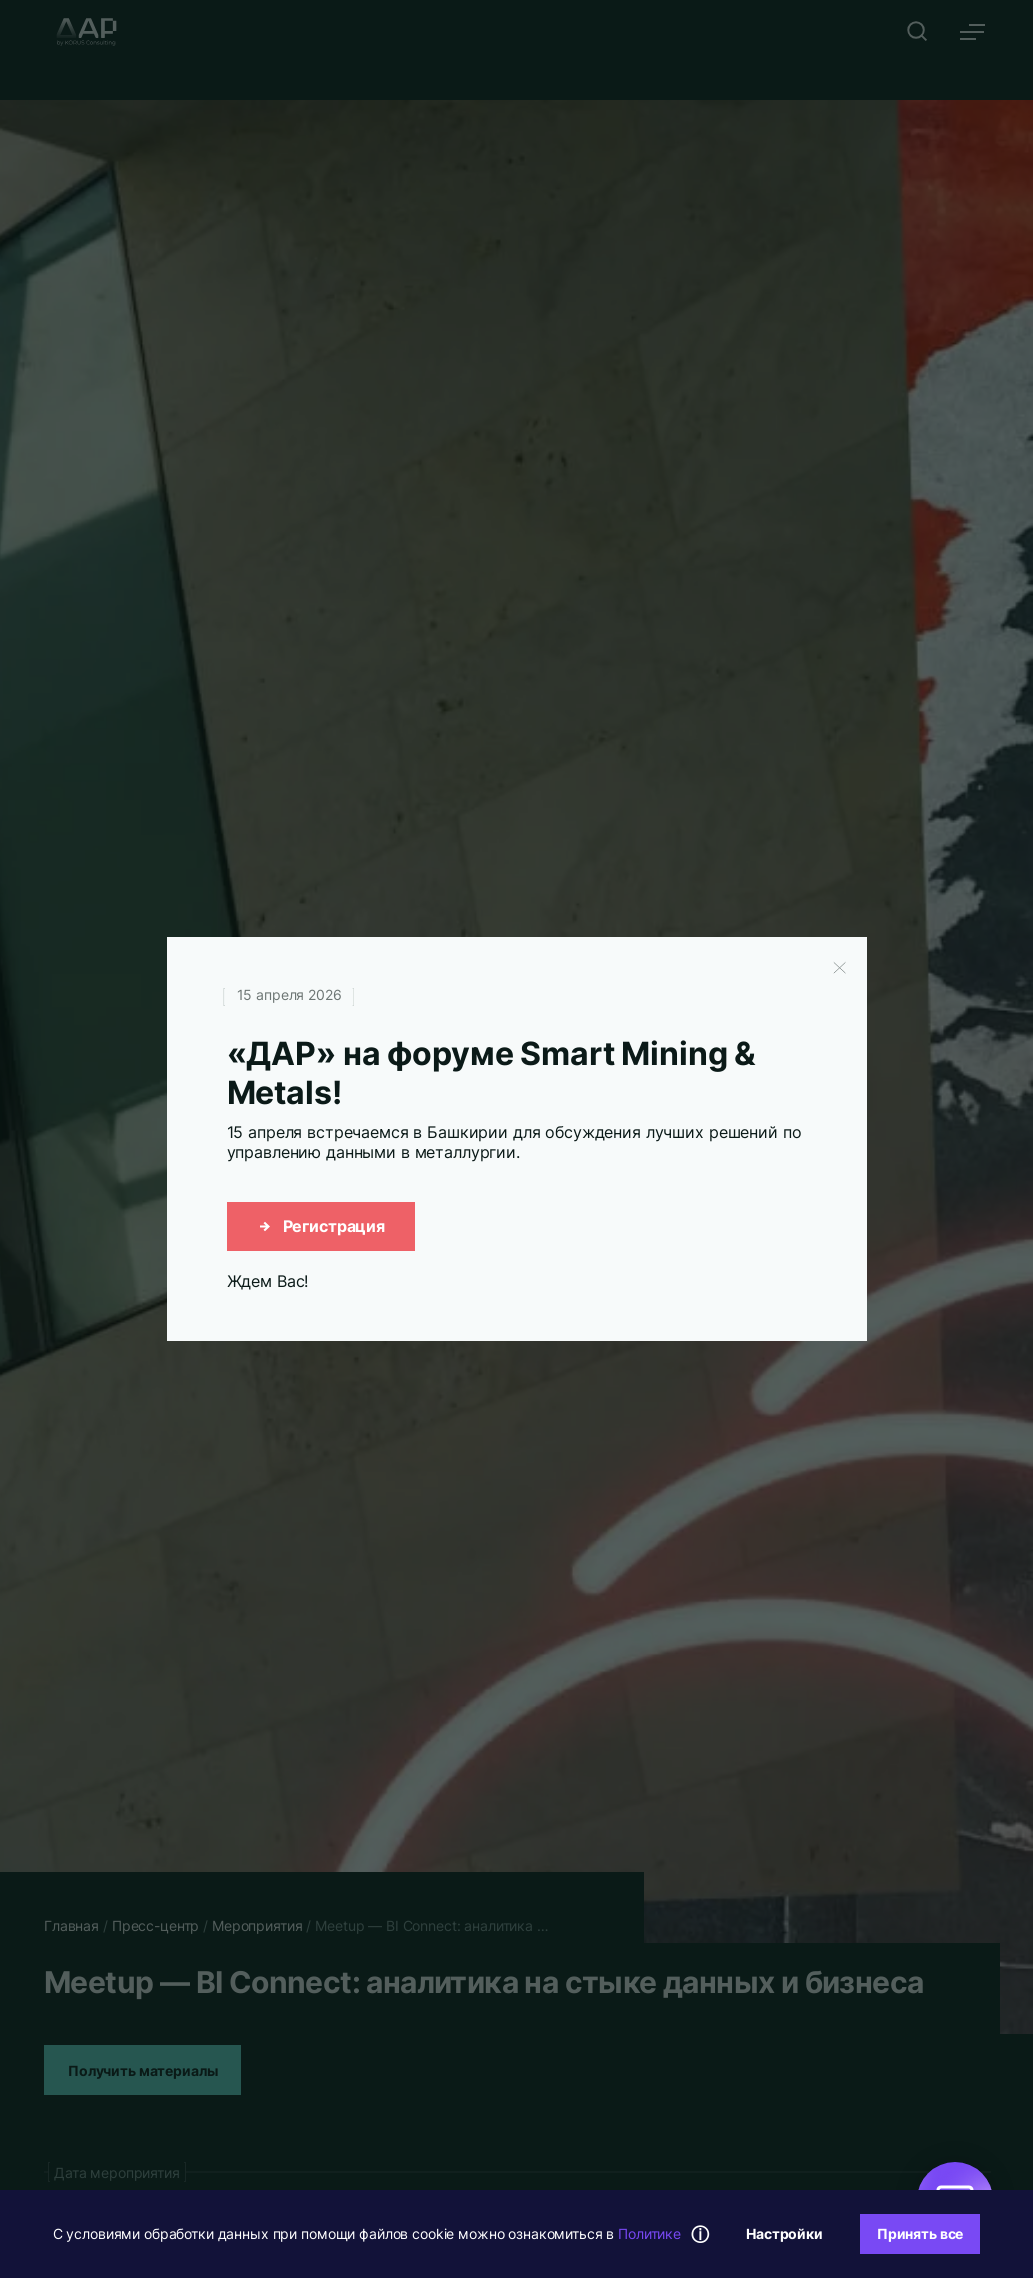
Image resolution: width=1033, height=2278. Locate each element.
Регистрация (321, 1226)
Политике (649, 2233)
